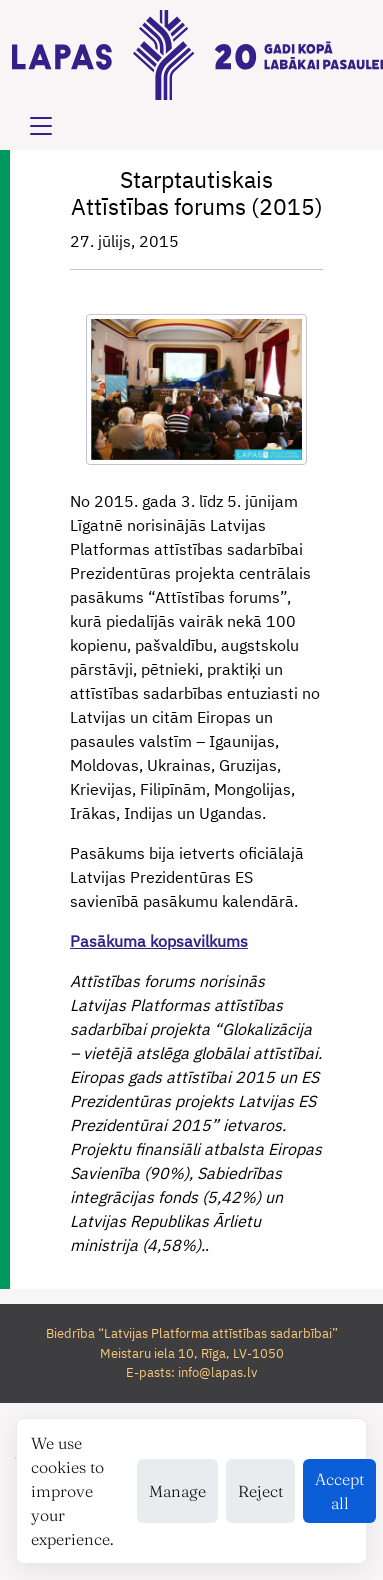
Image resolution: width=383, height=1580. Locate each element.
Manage (177, 1491)
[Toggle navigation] (41, 126)
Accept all (339, 1491)
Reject (260, 1491)
